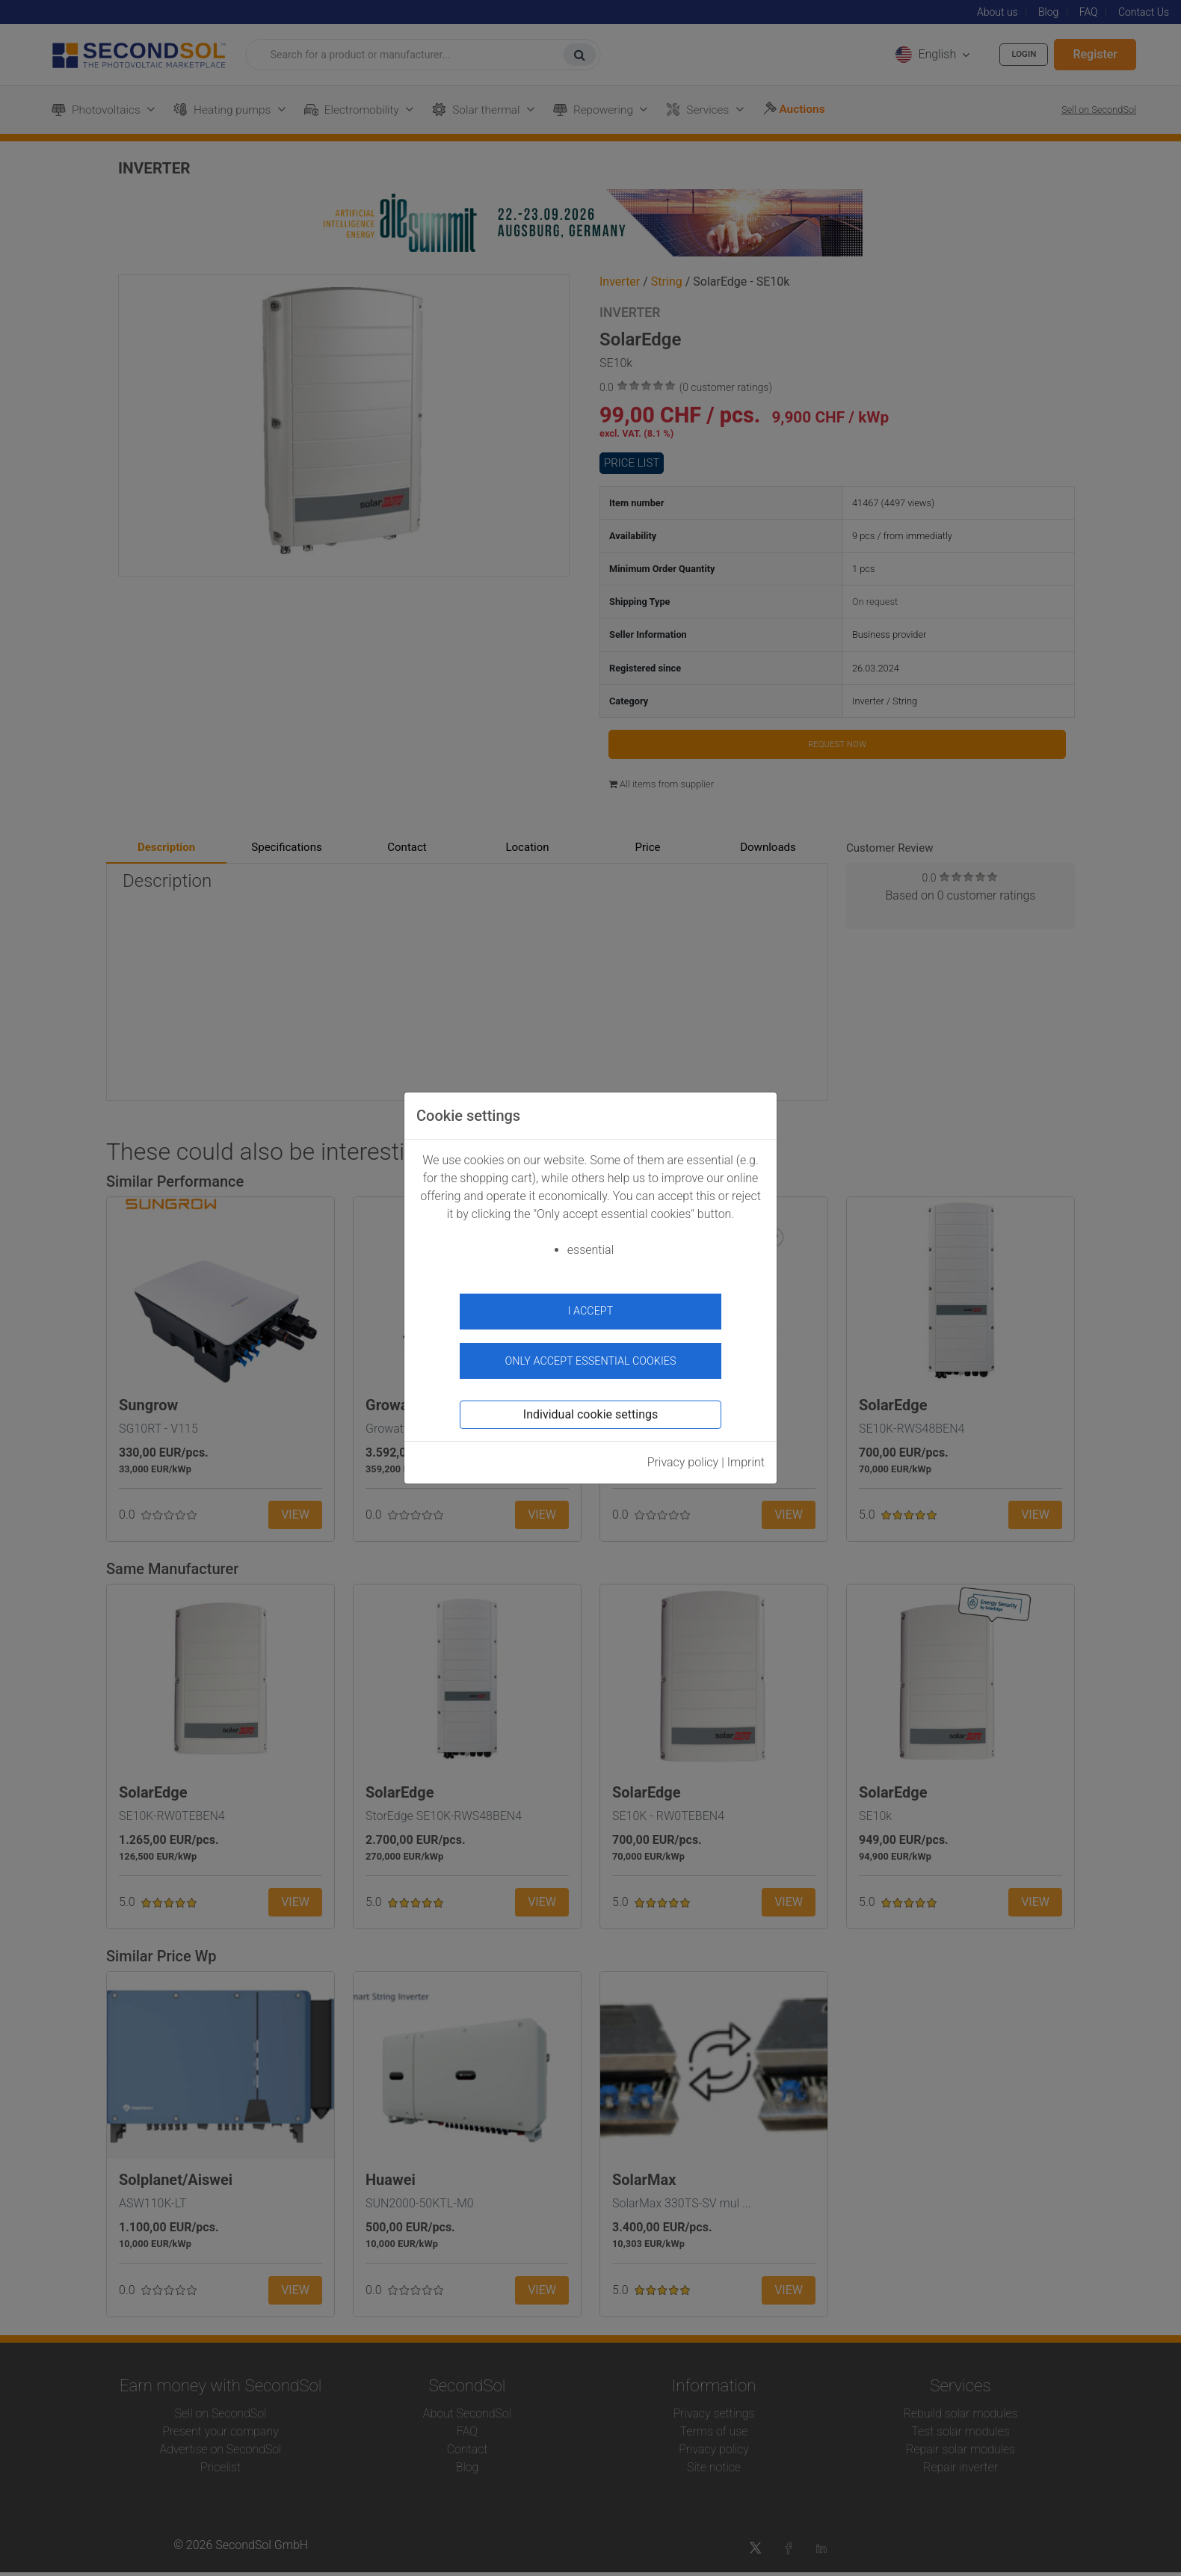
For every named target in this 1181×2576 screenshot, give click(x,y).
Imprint (746, 1452)
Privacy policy (683, 1452)
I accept (591, 1311)
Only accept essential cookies (590, 1350)
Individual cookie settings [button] (590, 1404)
